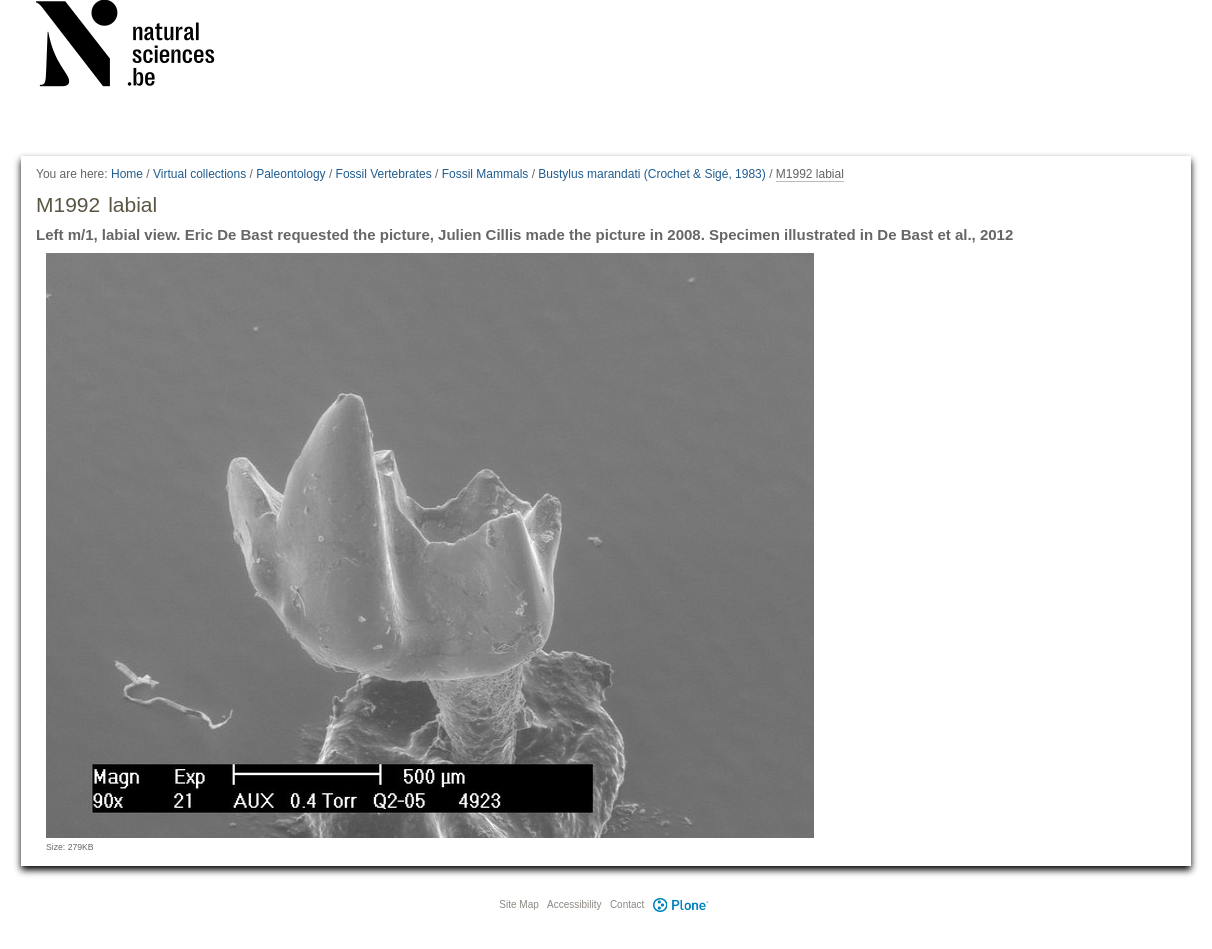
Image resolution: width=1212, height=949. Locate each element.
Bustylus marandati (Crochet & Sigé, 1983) (651, 174)
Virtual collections (199, 174)
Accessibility (574, 904)
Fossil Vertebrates (384, 174)
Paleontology (290, 174)
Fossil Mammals (485, 174)
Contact (627, 904)
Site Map (518, 904)
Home (127, 174)
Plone (680, 904)
